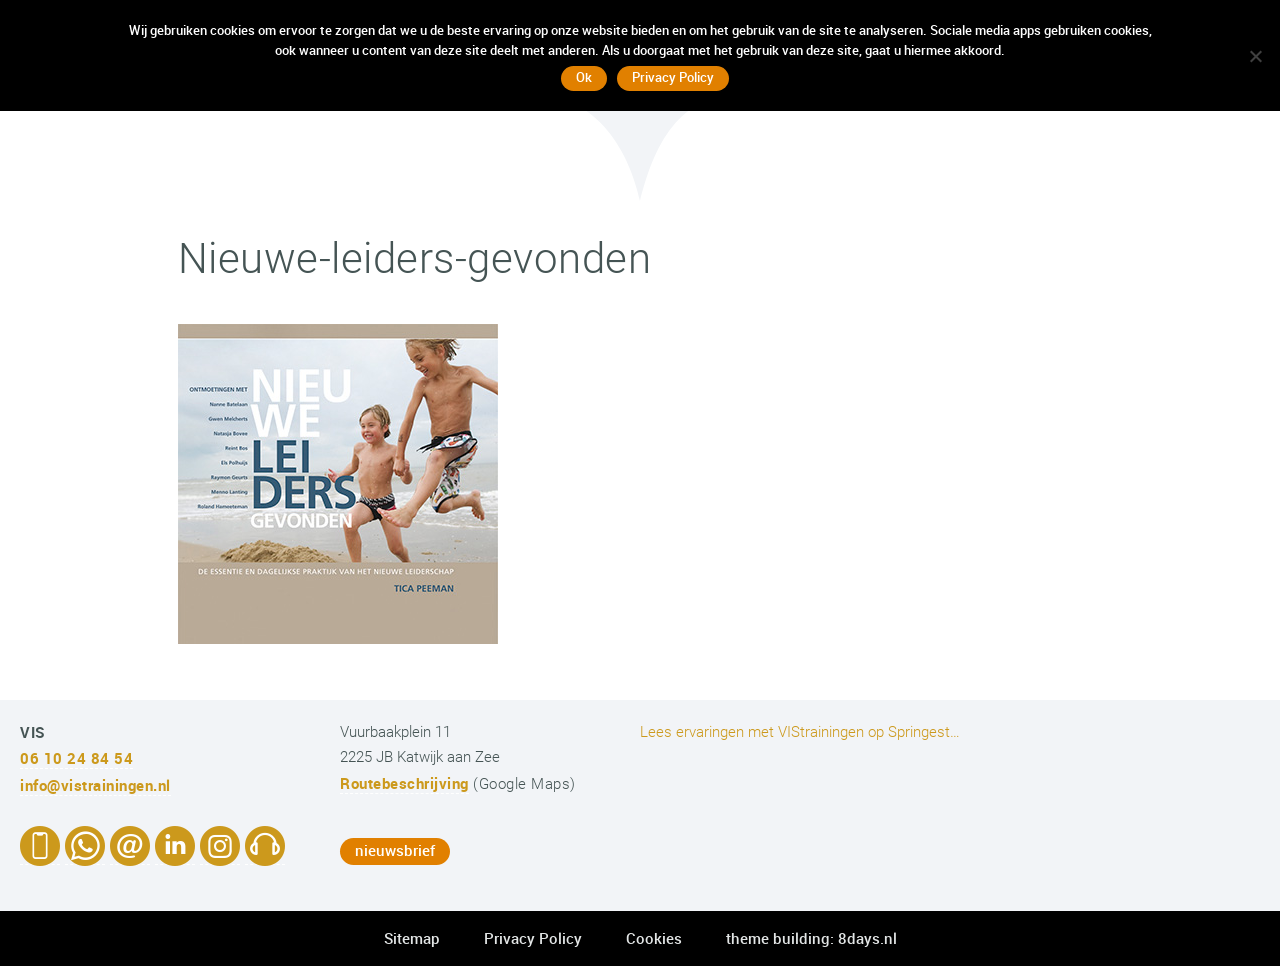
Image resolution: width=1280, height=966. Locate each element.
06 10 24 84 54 (76, 758)
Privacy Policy (533, 938)
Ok (584, 77)
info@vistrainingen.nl (95, 785)
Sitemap (412, 938)
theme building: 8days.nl (811, 938)
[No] (1255, 56)
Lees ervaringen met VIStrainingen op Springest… (800, 732)
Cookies (654, 938)
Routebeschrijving (404, 783)
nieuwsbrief (395, 850)
